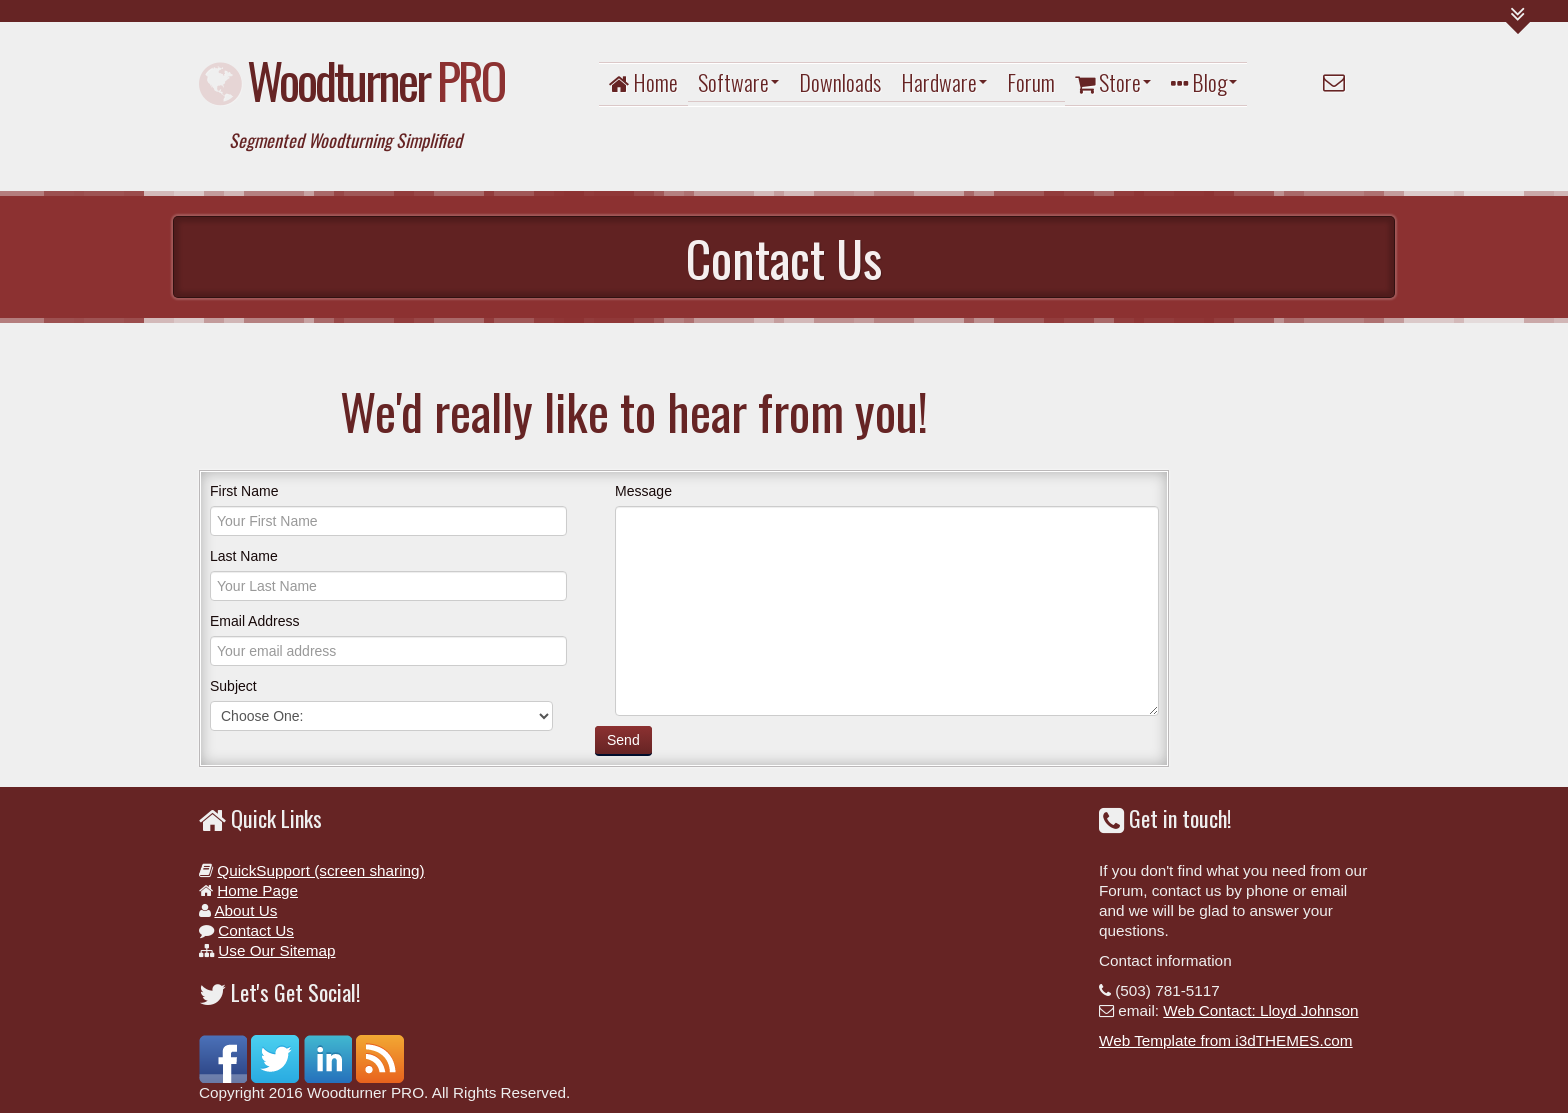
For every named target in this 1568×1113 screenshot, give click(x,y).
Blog (1204, 82)
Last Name (244, 556)
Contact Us (256, 930)
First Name (244, 491)
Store (1113, 82)
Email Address (254, 621)
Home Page (257, 890)
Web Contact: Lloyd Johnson (1260, 1010)
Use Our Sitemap (276, 950)
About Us (245, 910)
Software (738, 82)
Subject (233, 686)
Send (623, 740)
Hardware (944, 82)
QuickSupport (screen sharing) (320, 870)
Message (643, 491)
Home (643, 82)
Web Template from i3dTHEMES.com (1226, 1040)
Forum (1031, 82)
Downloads (840, 82)
